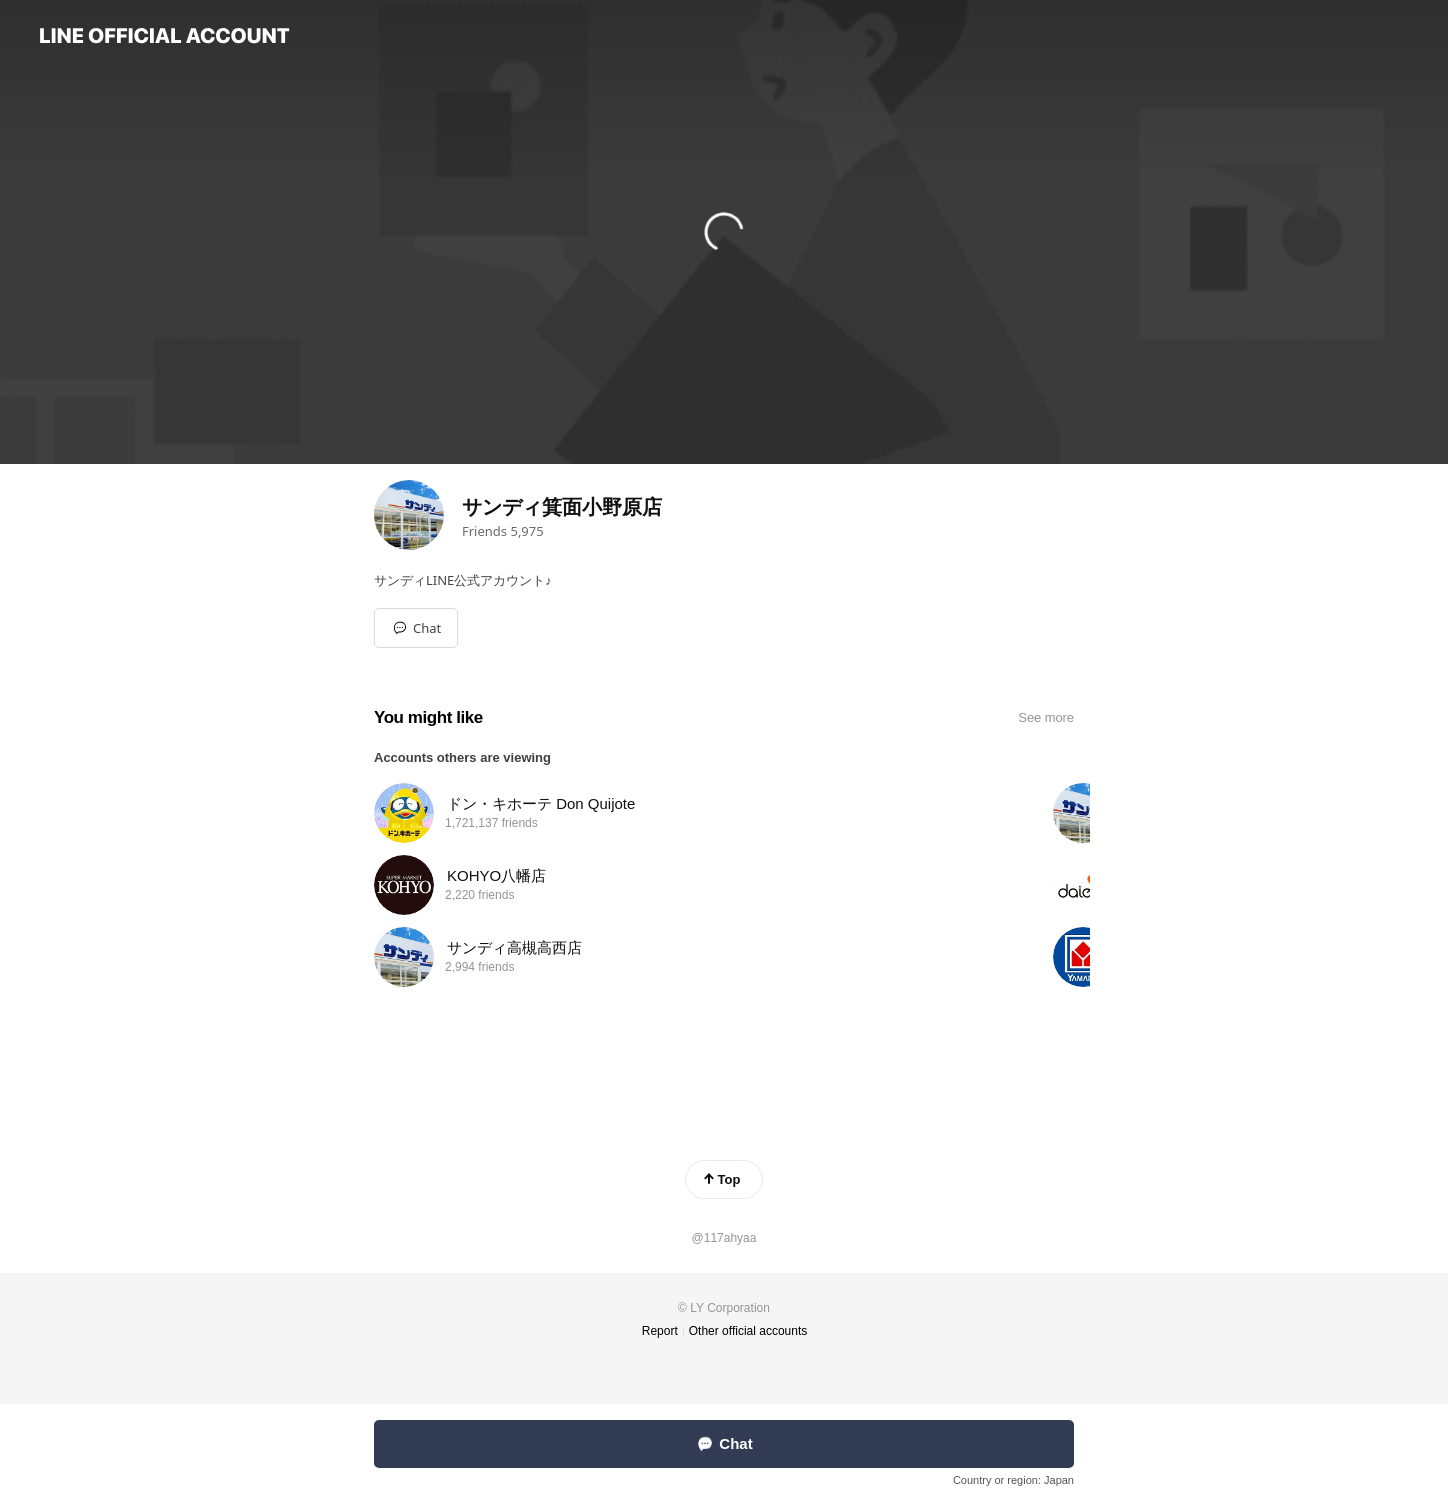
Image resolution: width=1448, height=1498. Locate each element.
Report (660, 1331)
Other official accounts (748, 1331)
